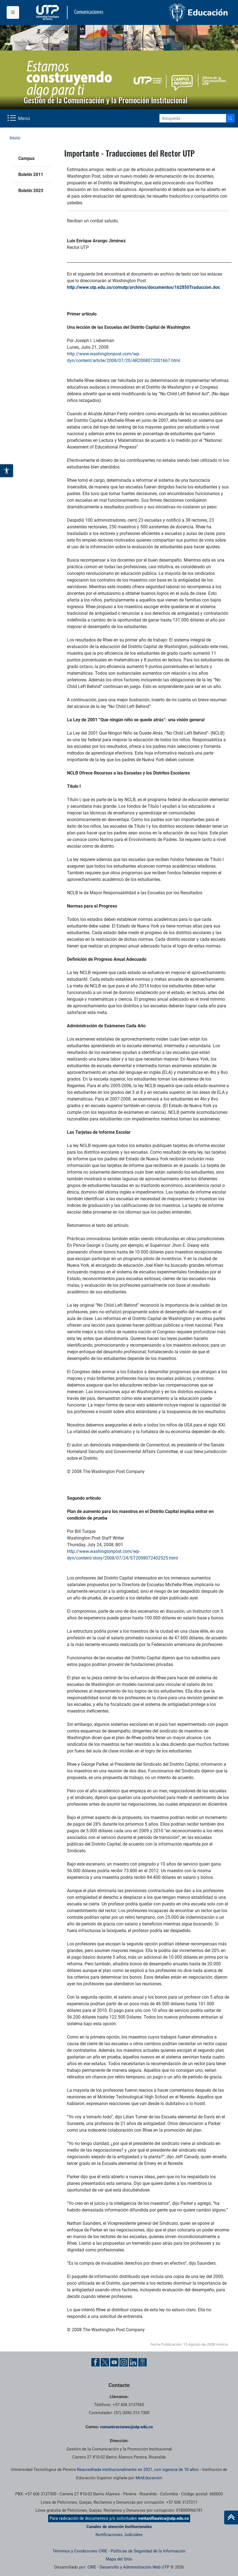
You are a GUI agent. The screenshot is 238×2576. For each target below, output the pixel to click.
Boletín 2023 (30, 190)
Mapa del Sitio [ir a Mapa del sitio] (119, 2559)
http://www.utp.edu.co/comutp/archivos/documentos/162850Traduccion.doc (143, 287)
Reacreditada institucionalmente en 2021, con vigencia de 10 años (138, 2469)
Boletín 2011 (30, 174)
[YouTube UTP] (114, 2362)
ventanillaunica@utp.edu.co (163, 2518)
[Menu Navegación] (19, 118)
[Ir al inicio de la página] (231, 2517)
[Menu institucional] (13, 12)
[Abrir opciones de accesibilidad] (7, 471)
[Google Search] (192, 118)
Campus (26, 158)
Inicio (15, 138)
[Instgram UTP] (124, 2362)
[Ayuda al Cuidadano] (142, 2362)
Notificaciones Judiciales (119, 2534)
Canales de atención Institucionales (119, 2526)
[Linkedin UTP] (133, 2362)
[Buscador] (230, 118)
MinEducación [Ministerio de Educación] (149, 2477)
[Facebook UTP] (95, 2362)
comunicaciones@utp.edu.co (126, 2426)
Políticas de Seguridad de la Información (148, 2551)
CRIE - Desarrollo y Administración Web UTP (128, 2567)
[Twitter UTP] (105, 2362)
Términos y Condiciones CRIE (80, 2551)
